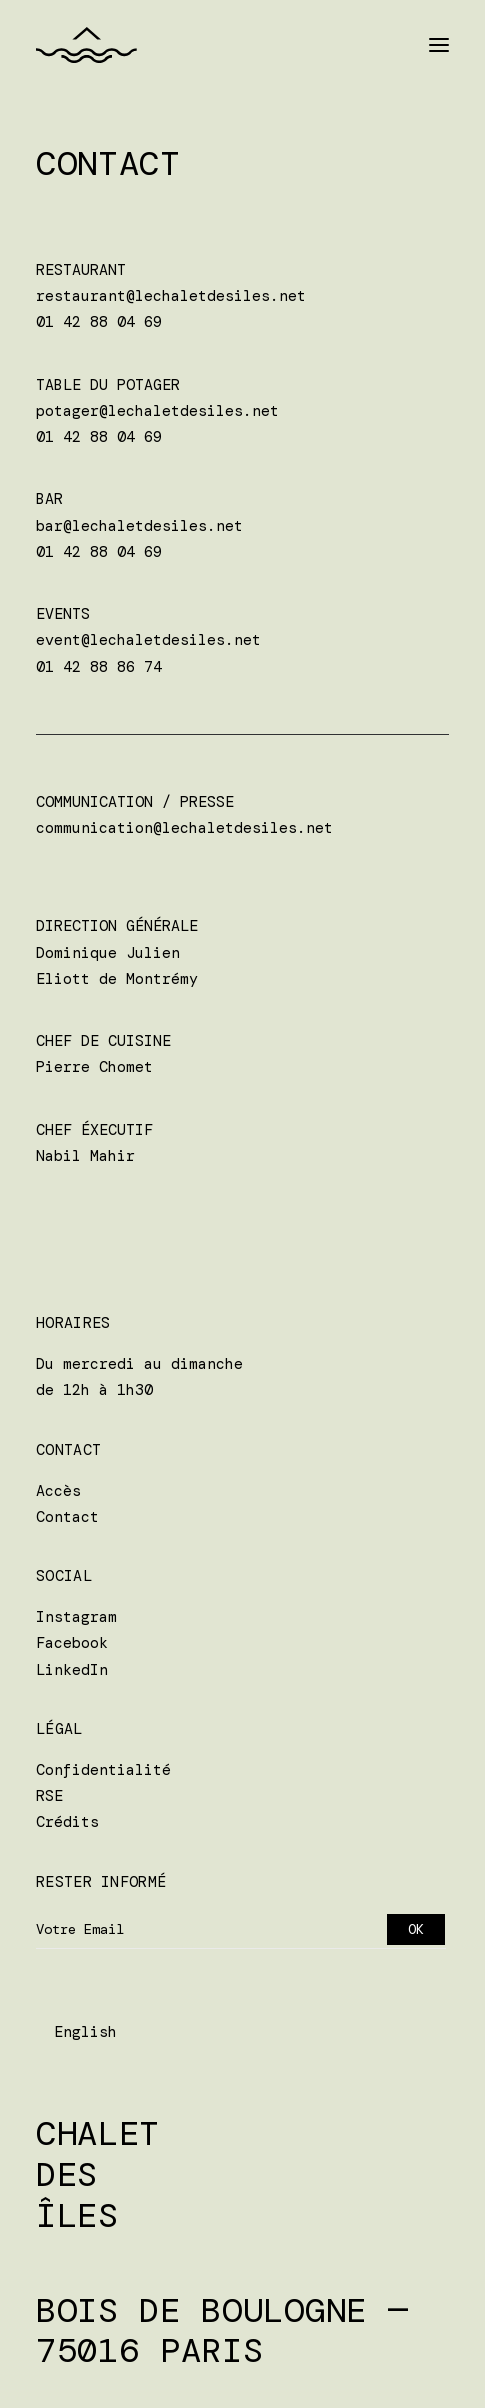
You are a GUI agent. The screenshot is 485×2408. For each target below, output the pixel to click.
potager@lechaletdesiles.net (157, 411)
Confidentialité (103, 1770)
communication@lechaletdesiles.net (184, 828)
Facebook (72, 1643)
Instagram (76, 1617)
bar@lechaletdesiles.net (139, 526)
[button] (439, 45)
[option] (85, 2032)
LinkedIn (72, 1670)
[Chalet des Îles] (86, 45)
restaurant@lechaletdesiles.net (171, 296)
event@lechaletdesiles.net (148, 640)
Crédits (67, 1822)
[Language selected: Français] (76, 2032)
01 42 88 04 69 (99, 322)
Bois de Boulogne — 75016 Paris (222, 2331)
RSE (49, 1796)
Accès (58, 1491)
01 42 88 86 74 (99, 667)
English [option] (85, 2032)
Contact (67, 1517)
